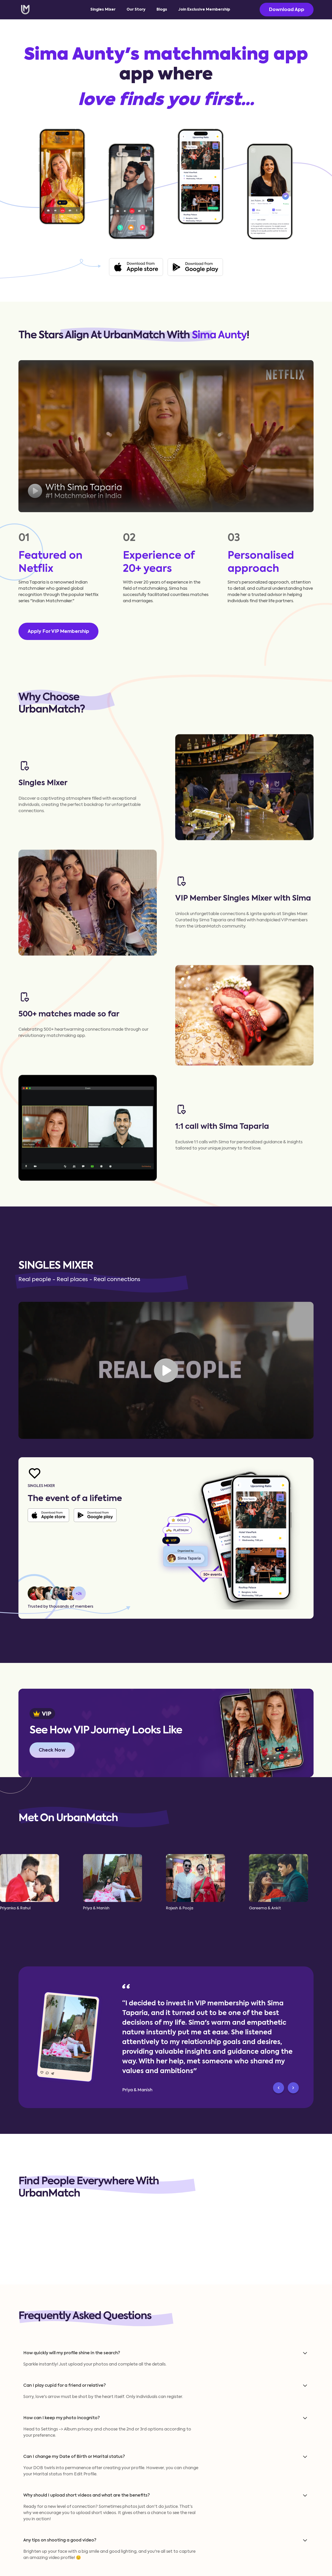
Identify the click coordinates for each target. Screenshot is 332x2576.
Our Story (136, 10)
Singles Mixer (103, 10)
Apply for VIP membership (58, 631)
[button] (278, 2087)
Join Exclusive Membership (204, 10)
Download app (286, 10)
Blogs (162, 10)
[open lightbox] (166, 436)
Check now (52, 1750)
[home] (41, 10)
